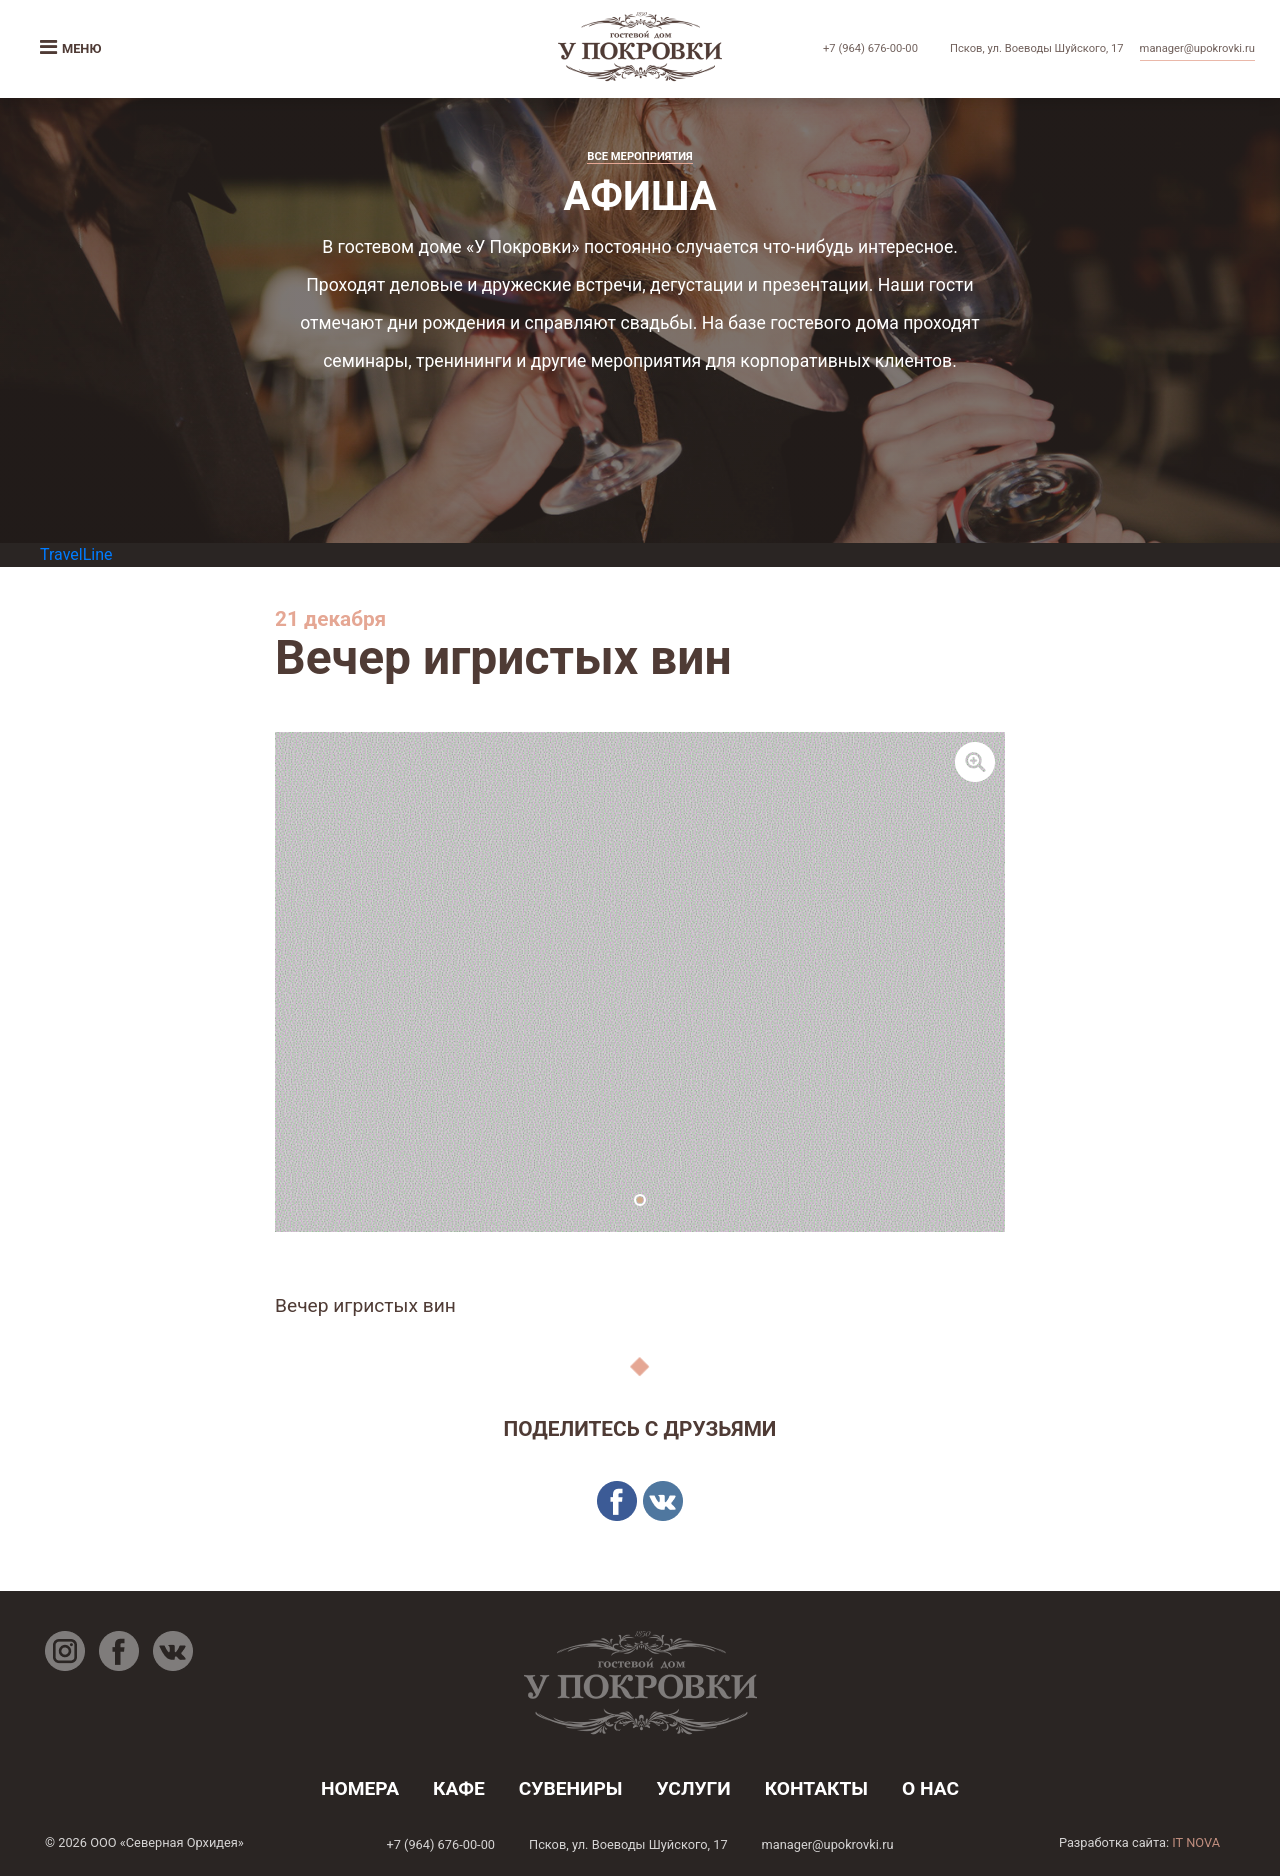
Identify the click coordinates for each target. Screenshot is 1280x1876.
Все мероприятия (639, 156)
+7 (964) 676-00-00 (870, 48)
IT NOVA (1196, 1842)
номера (360, 1788)
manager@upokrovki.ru (1197, 48)
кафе (459, 1788)
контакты (816, 1788)
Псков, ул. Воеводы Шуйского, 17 (1037, 48)
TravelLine (76, 554)
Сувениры (571, 1788)
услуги (693, 1788)
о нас (930, 1788)
